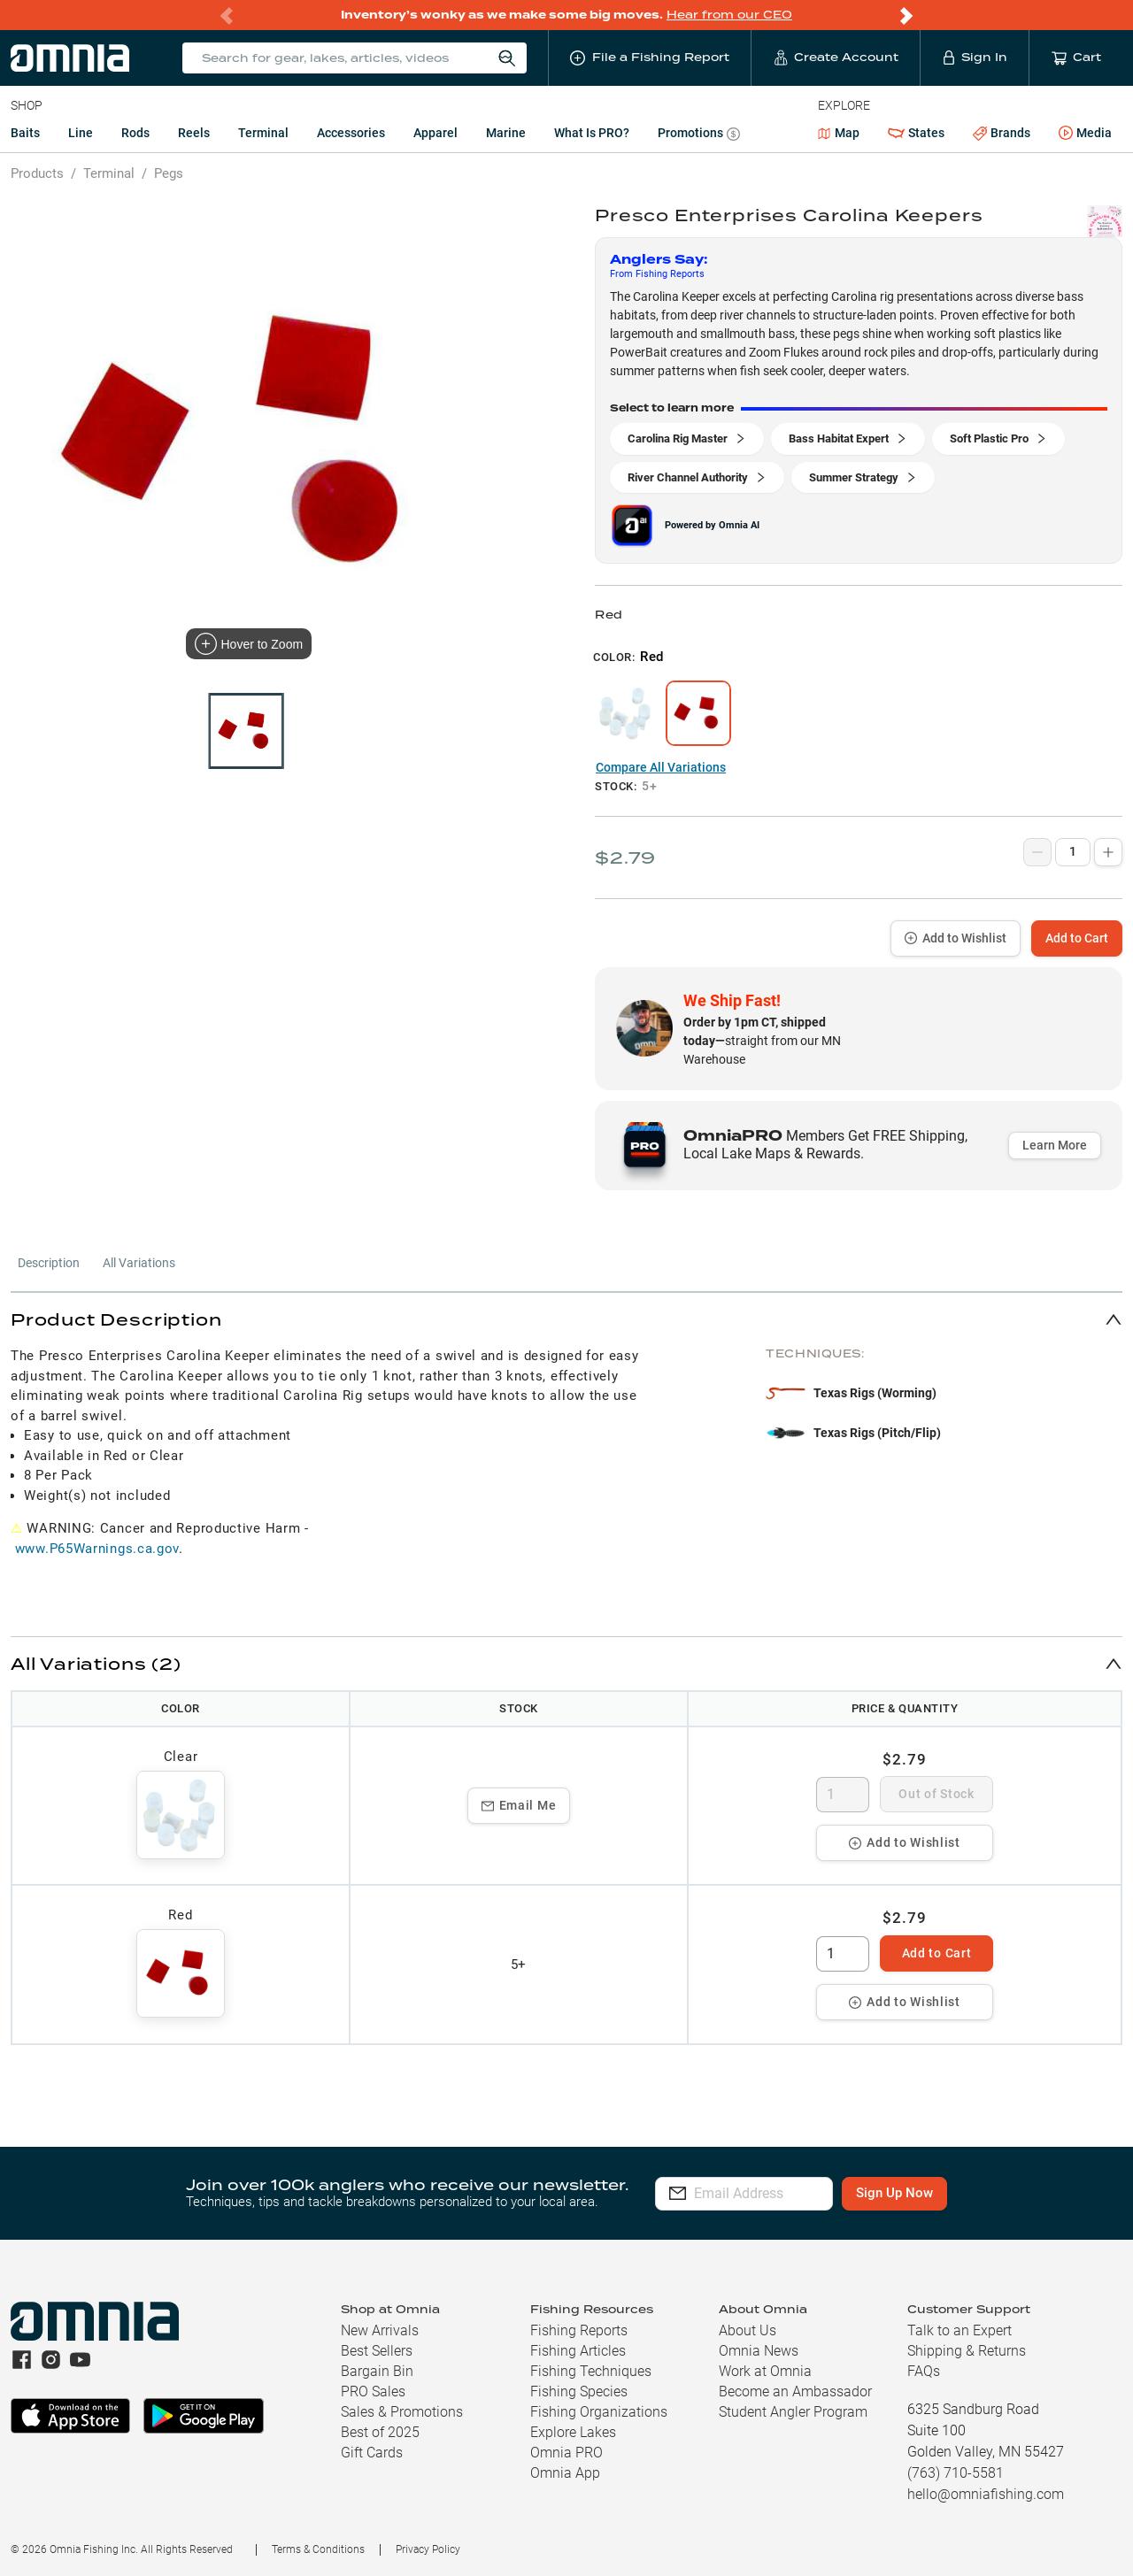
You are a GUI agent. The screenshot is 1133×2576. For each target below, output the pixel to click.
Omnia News (758, 2350)
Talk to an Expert (959, 2330)
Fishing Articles (578, 2350)
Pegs (168, 173)
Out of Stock (936, 1794)
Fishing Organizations (598, 2411)
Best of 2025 (380, 2432)
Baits (25, 133)
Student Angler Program (793, 2411)
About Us (747, 2330)
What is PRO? (591, 133)
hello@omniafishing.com (985, 2494)
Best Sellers (376, 2350)
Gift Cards (372, 2452)
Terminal (263, 133)
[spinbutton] (842, 1794)
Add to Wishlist (955, 938)
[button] (566, 1319)
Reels (194, 133)
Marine (506, 133)
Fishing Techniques (590, 2371)
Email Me (519, 1805)
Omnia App (565, 2473)
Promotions (699, 135)
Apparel (435, 133)
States (916, 133)
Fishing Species (579, 2391)
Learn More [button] (1054, 1145)
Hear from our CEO (729, 14)
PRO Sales (373, 2391)
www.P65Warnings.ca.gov (97, 1549)
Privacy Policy (428, 2549)
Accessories (351, 133)
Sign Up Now (944, 2193)
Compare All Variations (661, 767)
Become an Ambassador (795, 2391)
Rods (135, 133)
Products (37, 173)
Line (80, 133)
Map (838, 133)
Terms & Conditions (318, 2549)
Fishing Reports (579, 2330)
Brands (1001, 133)
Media (1085, 133)
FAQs (923, 2371)
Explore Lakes (573, 2432)
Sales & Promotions (402, 2411)
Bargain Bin (377, 2371)
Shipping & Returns (966, 2350)
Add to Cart (1076, 938)
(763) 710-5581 (955, 2473)
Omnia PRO (566, 2452)
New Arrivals (380, 2330)
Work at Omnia (765, 2371)
